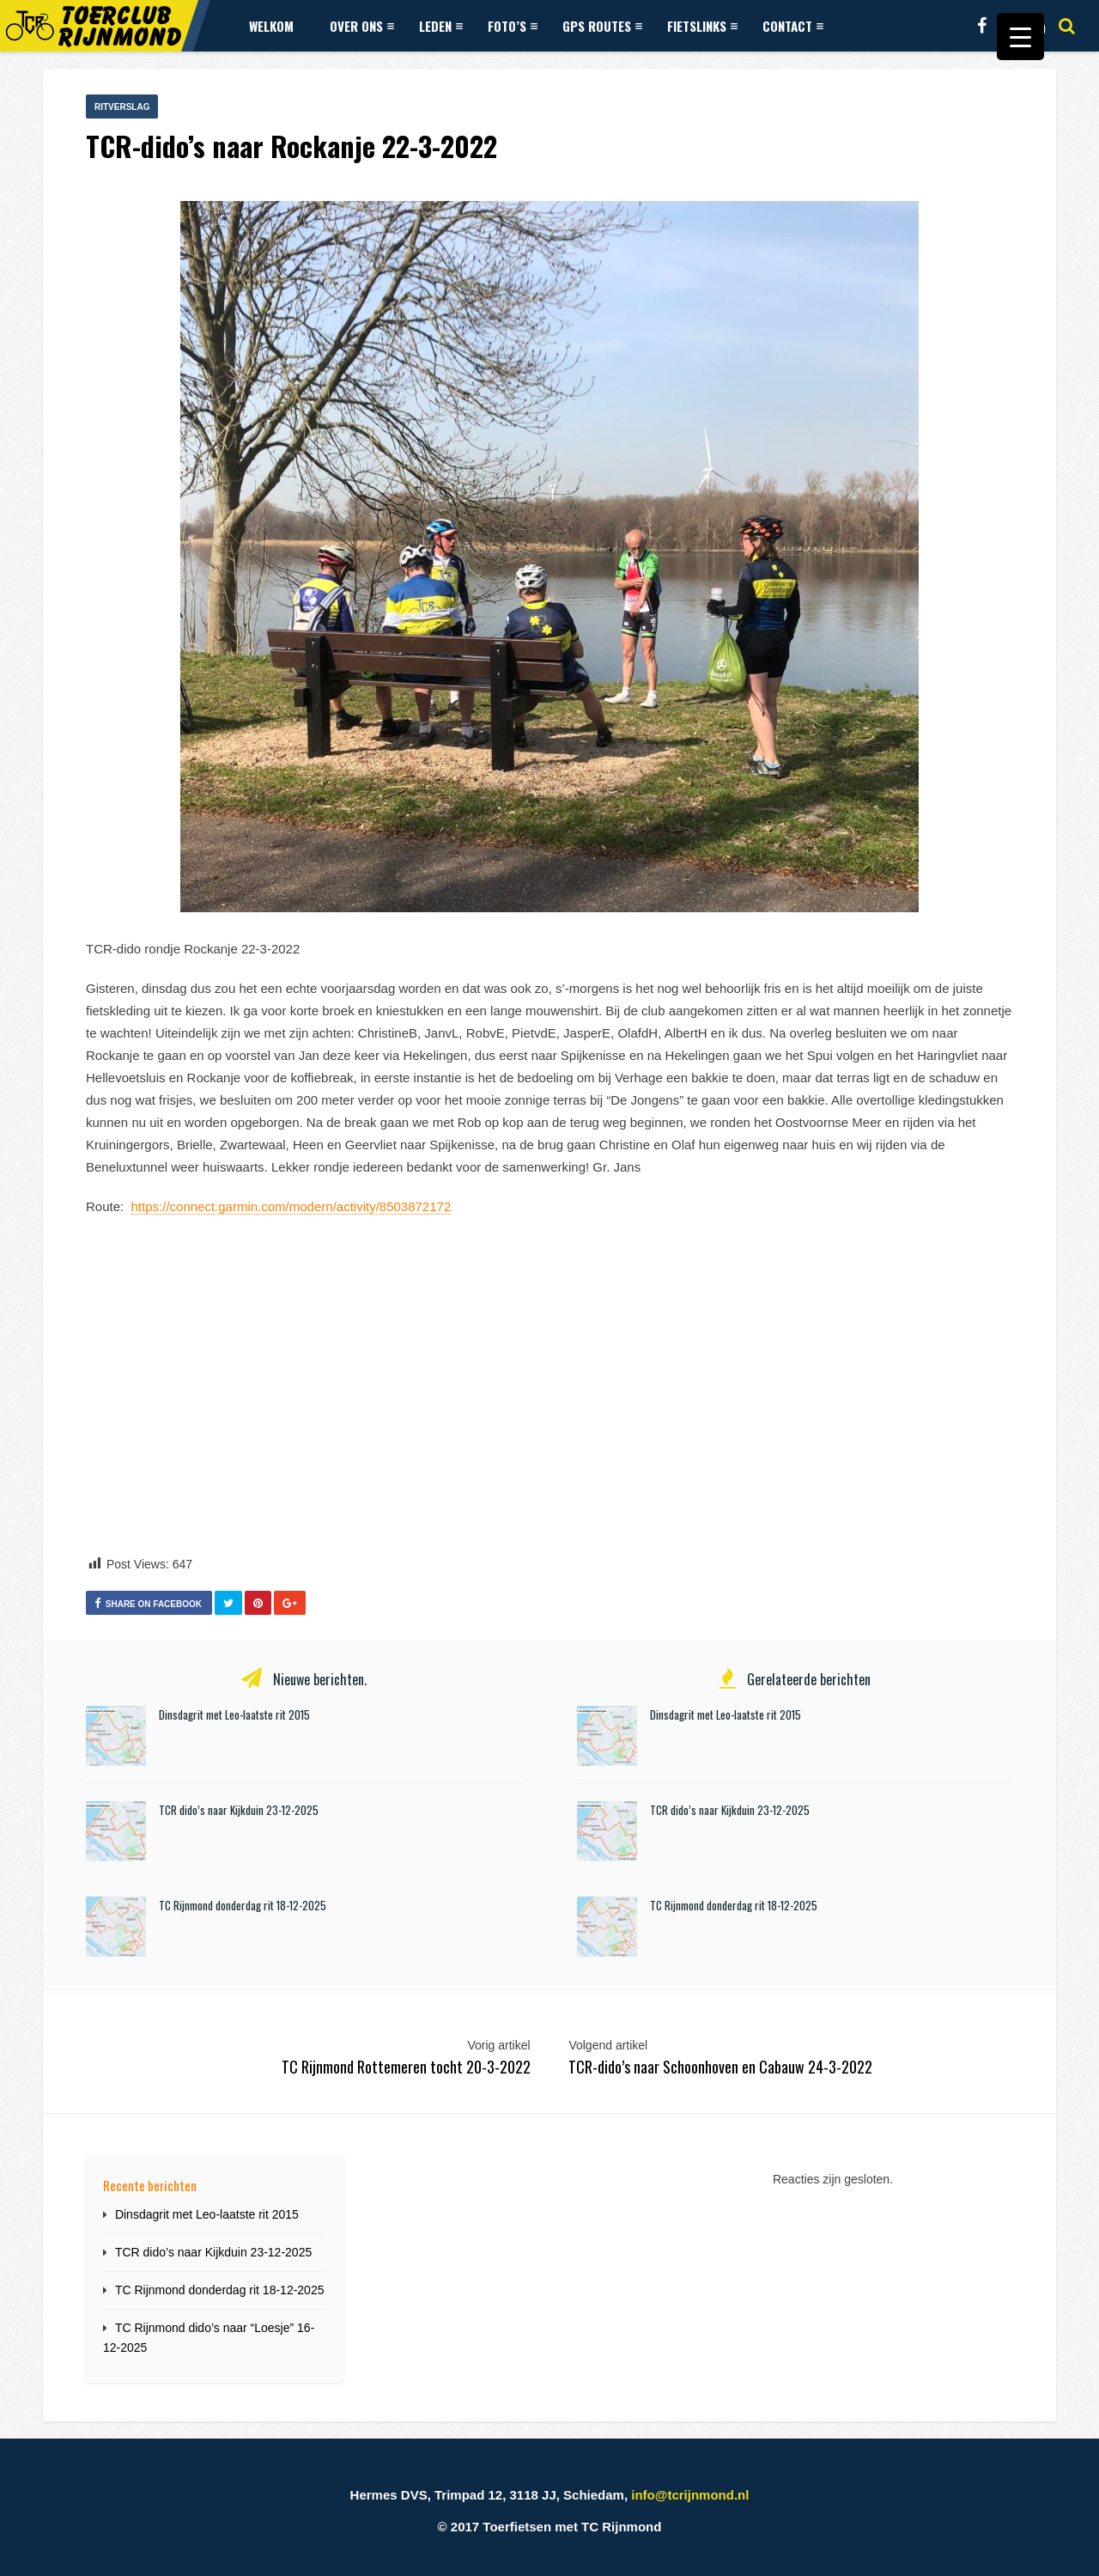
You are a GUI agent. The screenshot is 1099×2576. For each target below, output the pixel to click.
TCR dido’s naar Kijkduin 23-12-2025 (239, 1809)
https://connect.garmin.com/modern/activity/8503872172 (291, 1206)
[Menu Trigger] (1020, 36)
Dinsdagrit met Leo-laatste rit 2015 (234, 1714)
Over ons (362, 25)
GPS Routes (602, 25)
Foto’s (512, 25)
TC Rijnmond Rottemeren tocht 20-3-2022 (406, 2066)
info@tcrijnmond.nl (690, 2495)
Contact (792, 25)
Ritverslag (121, 107)
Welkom (271, 25)
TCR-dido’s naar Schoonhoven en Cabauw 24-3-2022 (720, 2066)
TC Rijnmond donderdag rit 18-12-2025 (242, 1905)
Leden (441, 25)
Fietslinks (702, 25)
